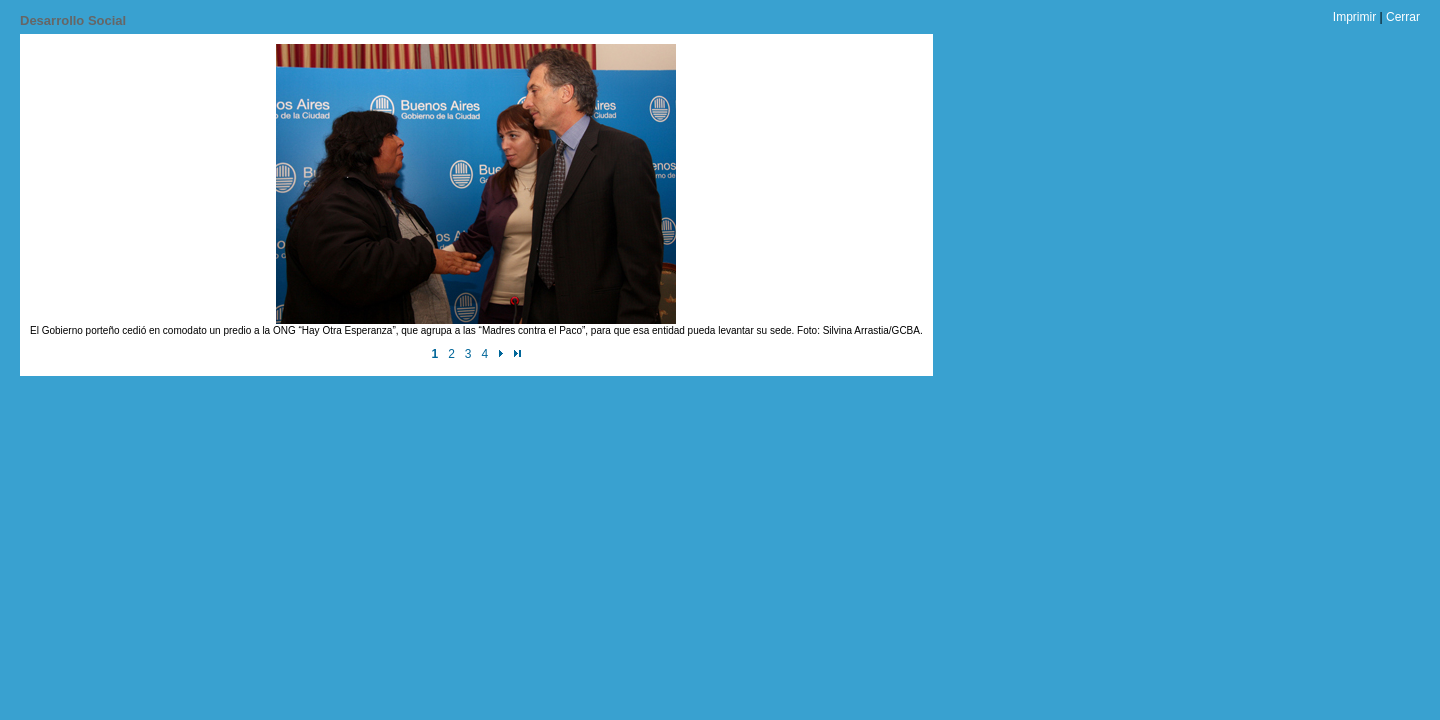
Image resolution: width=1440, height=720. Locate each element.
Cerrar (1403, 17)
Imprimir (1354, 17)
